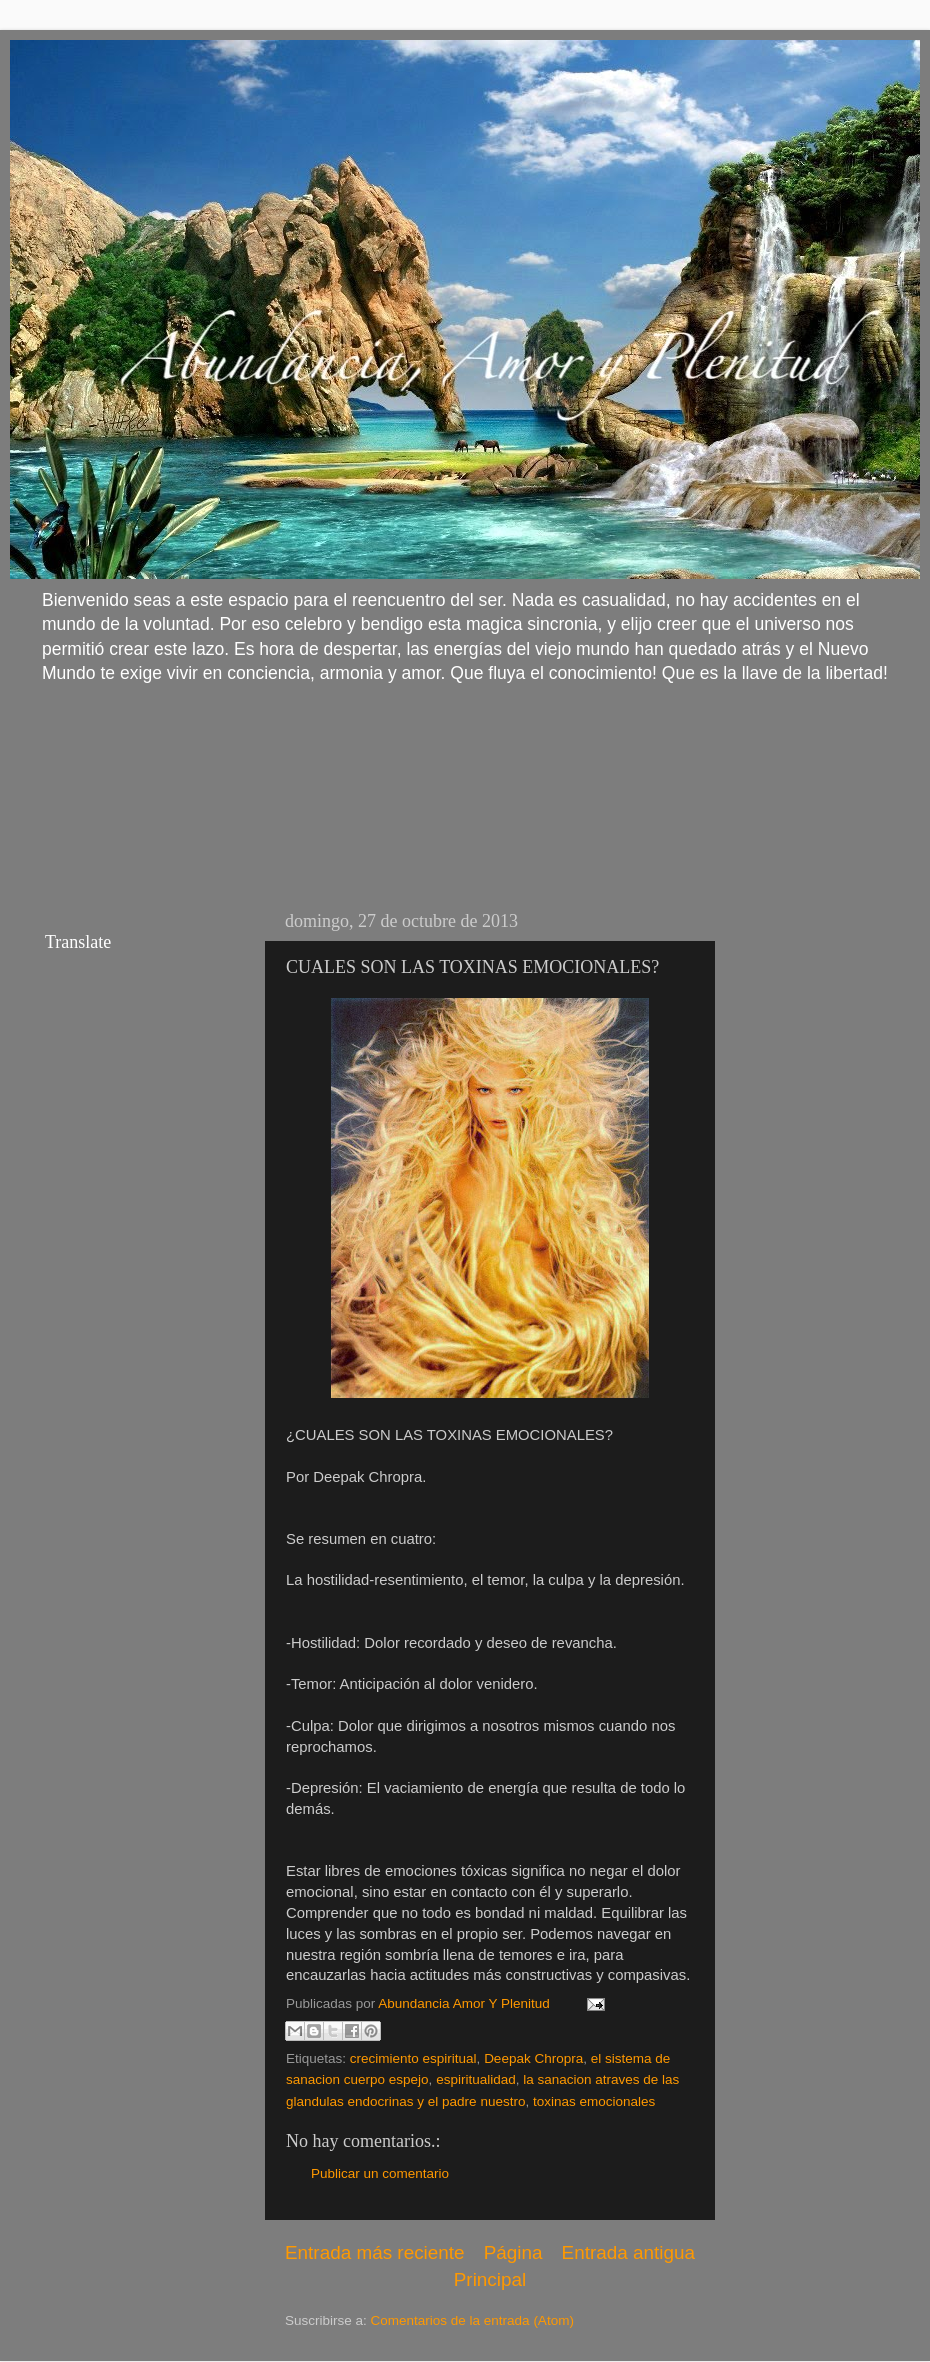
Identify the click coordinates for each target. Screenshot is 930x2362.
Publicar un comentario (380, 2173)
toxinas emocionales (594, 2101)
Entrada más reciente (375, 2252)
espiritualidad (476, 2079)
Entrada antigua (628, 2252)
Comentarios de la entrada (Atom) (472, 2320)
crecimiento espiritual (413, 2058)
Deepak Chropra (533, 2058)
